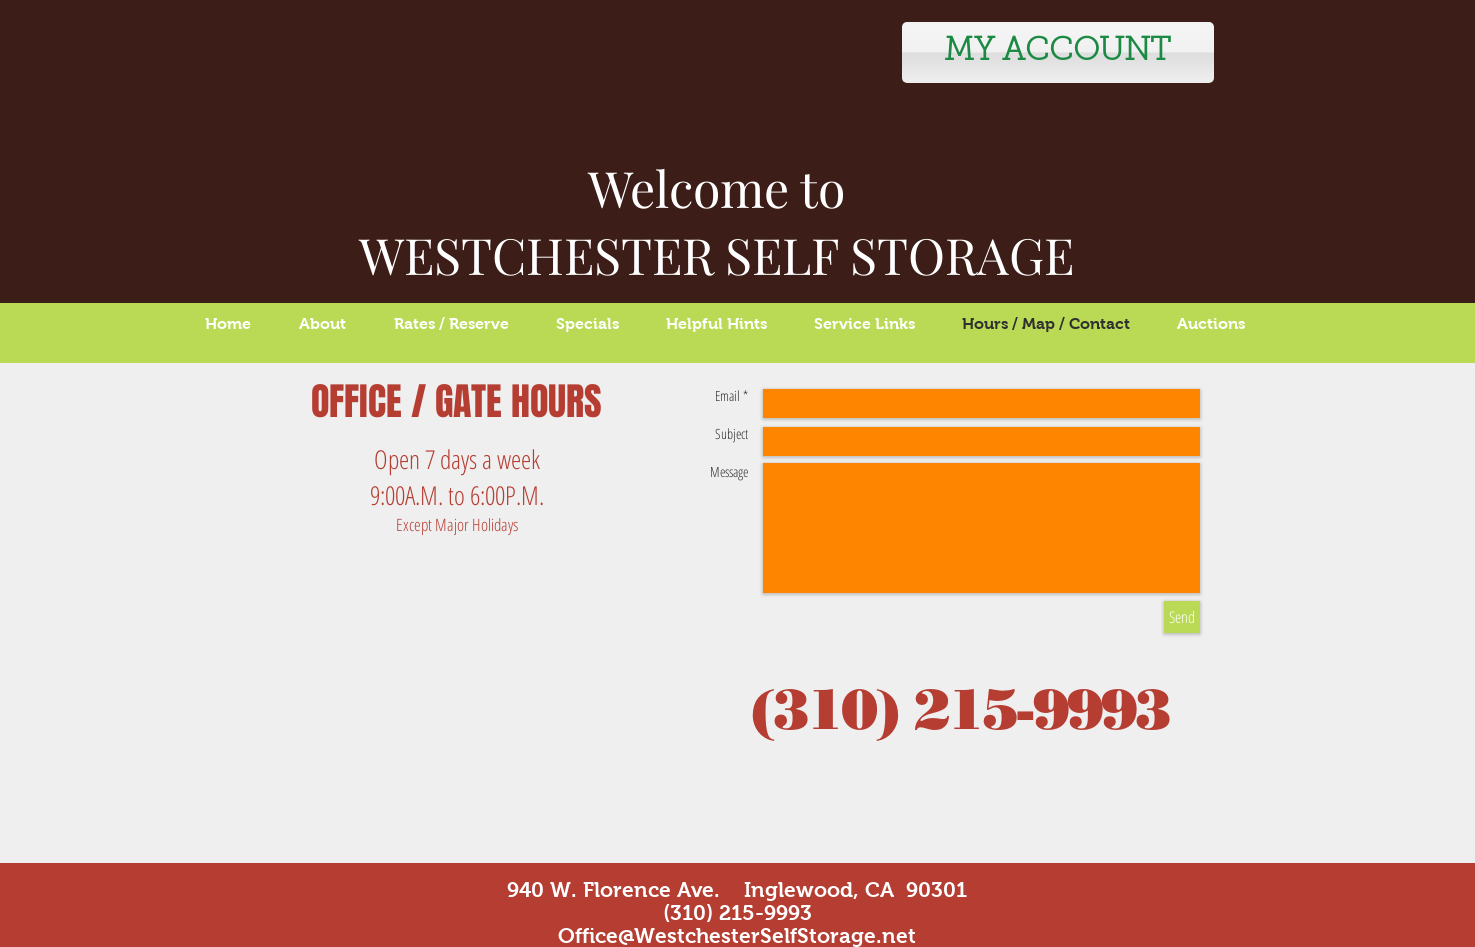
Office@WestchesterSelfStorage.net (737, 935)
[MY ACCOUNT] (1058, 52)
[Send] (1182, 617)
